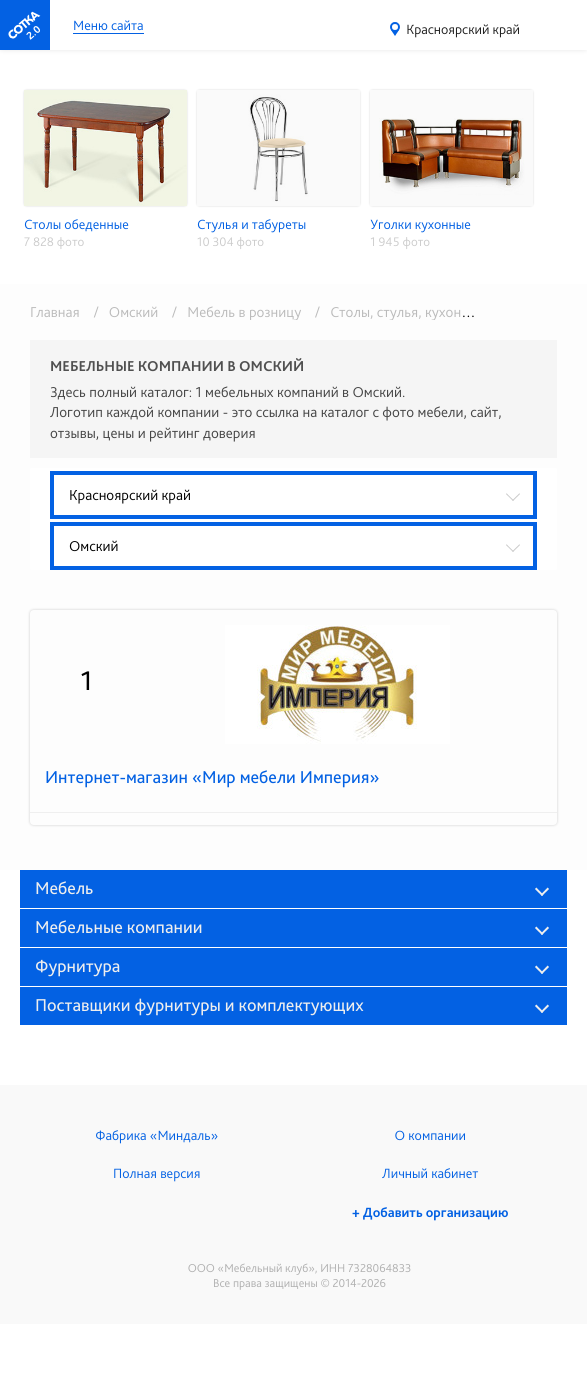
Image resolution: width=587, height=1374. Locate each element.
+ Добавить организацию (430, 1213)
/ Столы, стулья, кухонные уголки (418, 312)
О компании (430, 1136)
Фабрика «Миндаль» (156, 1136)
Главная (55, 312)
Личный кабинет (430, 1174)
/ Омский (122, 312)
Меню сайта (108, 26)
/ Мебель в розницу (233, 312)
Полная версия (156, 1174)
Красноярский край (463, 30)
